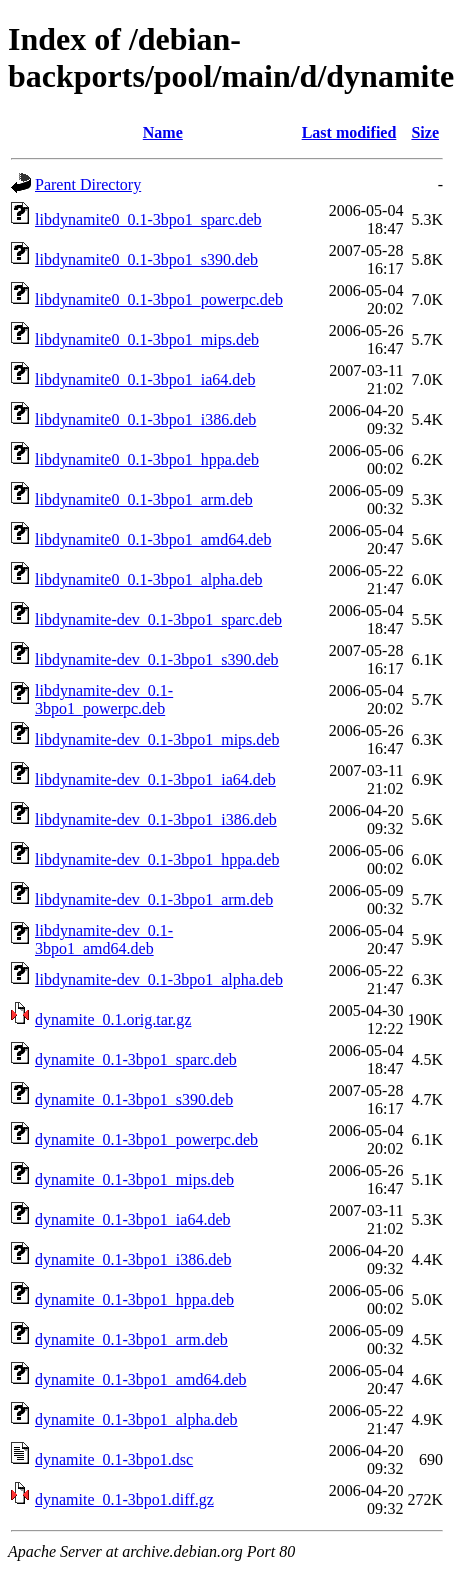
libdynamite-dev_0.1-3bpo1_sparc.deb (158, 619)
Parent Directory (88, 184)
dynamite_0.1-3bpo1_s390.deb (134, 1099)
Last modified (349, 132)
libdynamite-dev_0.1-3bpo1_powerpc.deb (104, 699)
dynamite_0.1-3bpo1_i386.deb (133, 1259)
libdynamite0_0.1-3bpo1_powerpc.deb (159, 299)
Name (163, 132)
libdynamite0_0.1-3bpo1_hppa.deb (147, 459)
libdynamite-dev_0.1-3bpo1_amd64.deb (104, 939)
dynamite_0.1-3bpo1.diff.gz (124, 1499)
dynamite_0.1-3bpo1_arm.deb (131, 1339)
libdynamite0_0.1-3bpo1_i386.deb (145, 419)
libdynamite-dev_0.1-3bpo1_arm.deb (154, 899)
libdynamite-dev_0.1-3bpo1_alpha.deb (159, 979)
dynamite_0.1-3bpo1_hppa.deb (134, 1299)
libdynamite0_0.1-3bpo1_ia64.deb (145, 379)
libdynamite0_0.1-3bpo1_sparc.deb (148, 219)
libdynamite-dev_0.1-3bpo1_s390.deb (157, 659)
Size (425, 132)
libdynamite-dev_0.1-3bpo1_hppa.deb (157, 859)
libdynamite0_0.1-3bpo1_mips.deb (147, 339)
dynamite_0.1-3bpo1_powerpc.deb (146, 1139)
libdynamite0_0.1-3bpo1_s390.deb (146, 259)
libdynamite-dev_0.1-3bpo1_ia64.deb (155, 779)
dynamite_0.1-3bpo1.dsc (114, 1459)
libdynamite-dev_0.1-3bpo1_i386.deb (156, 819)
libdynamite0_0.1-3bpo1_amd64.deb (153, 539)
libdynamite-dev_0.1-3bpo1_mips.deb (157, 739)
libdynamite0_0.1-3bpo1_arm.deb (144, 499)
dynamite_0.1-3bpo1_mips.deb (134, 1179)
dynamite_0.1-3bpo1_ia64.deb (133, 1219)
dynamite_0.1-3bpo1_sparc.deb (136, 1059)
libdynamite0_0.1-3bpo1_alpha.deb (149, 579)
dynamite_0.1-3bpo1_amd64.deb (141, 1379)
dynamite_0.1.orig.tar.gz (113, 1019)
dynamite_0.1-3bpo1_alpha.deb (136, 1419)
